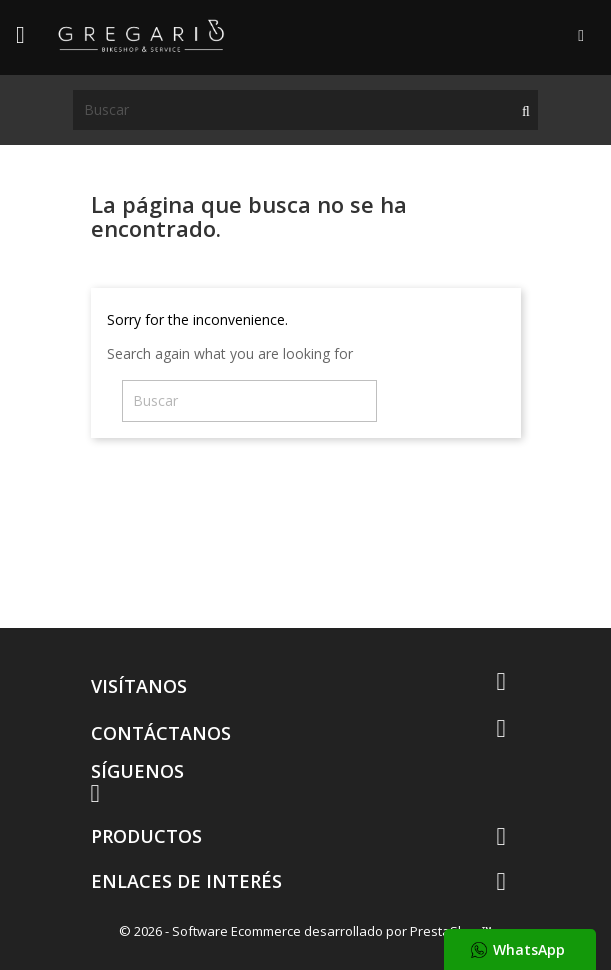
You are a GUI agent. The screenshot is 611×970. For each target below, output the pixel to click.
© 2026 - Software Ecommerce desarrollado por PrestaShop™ (305, 931)
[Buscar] (305, 110)
